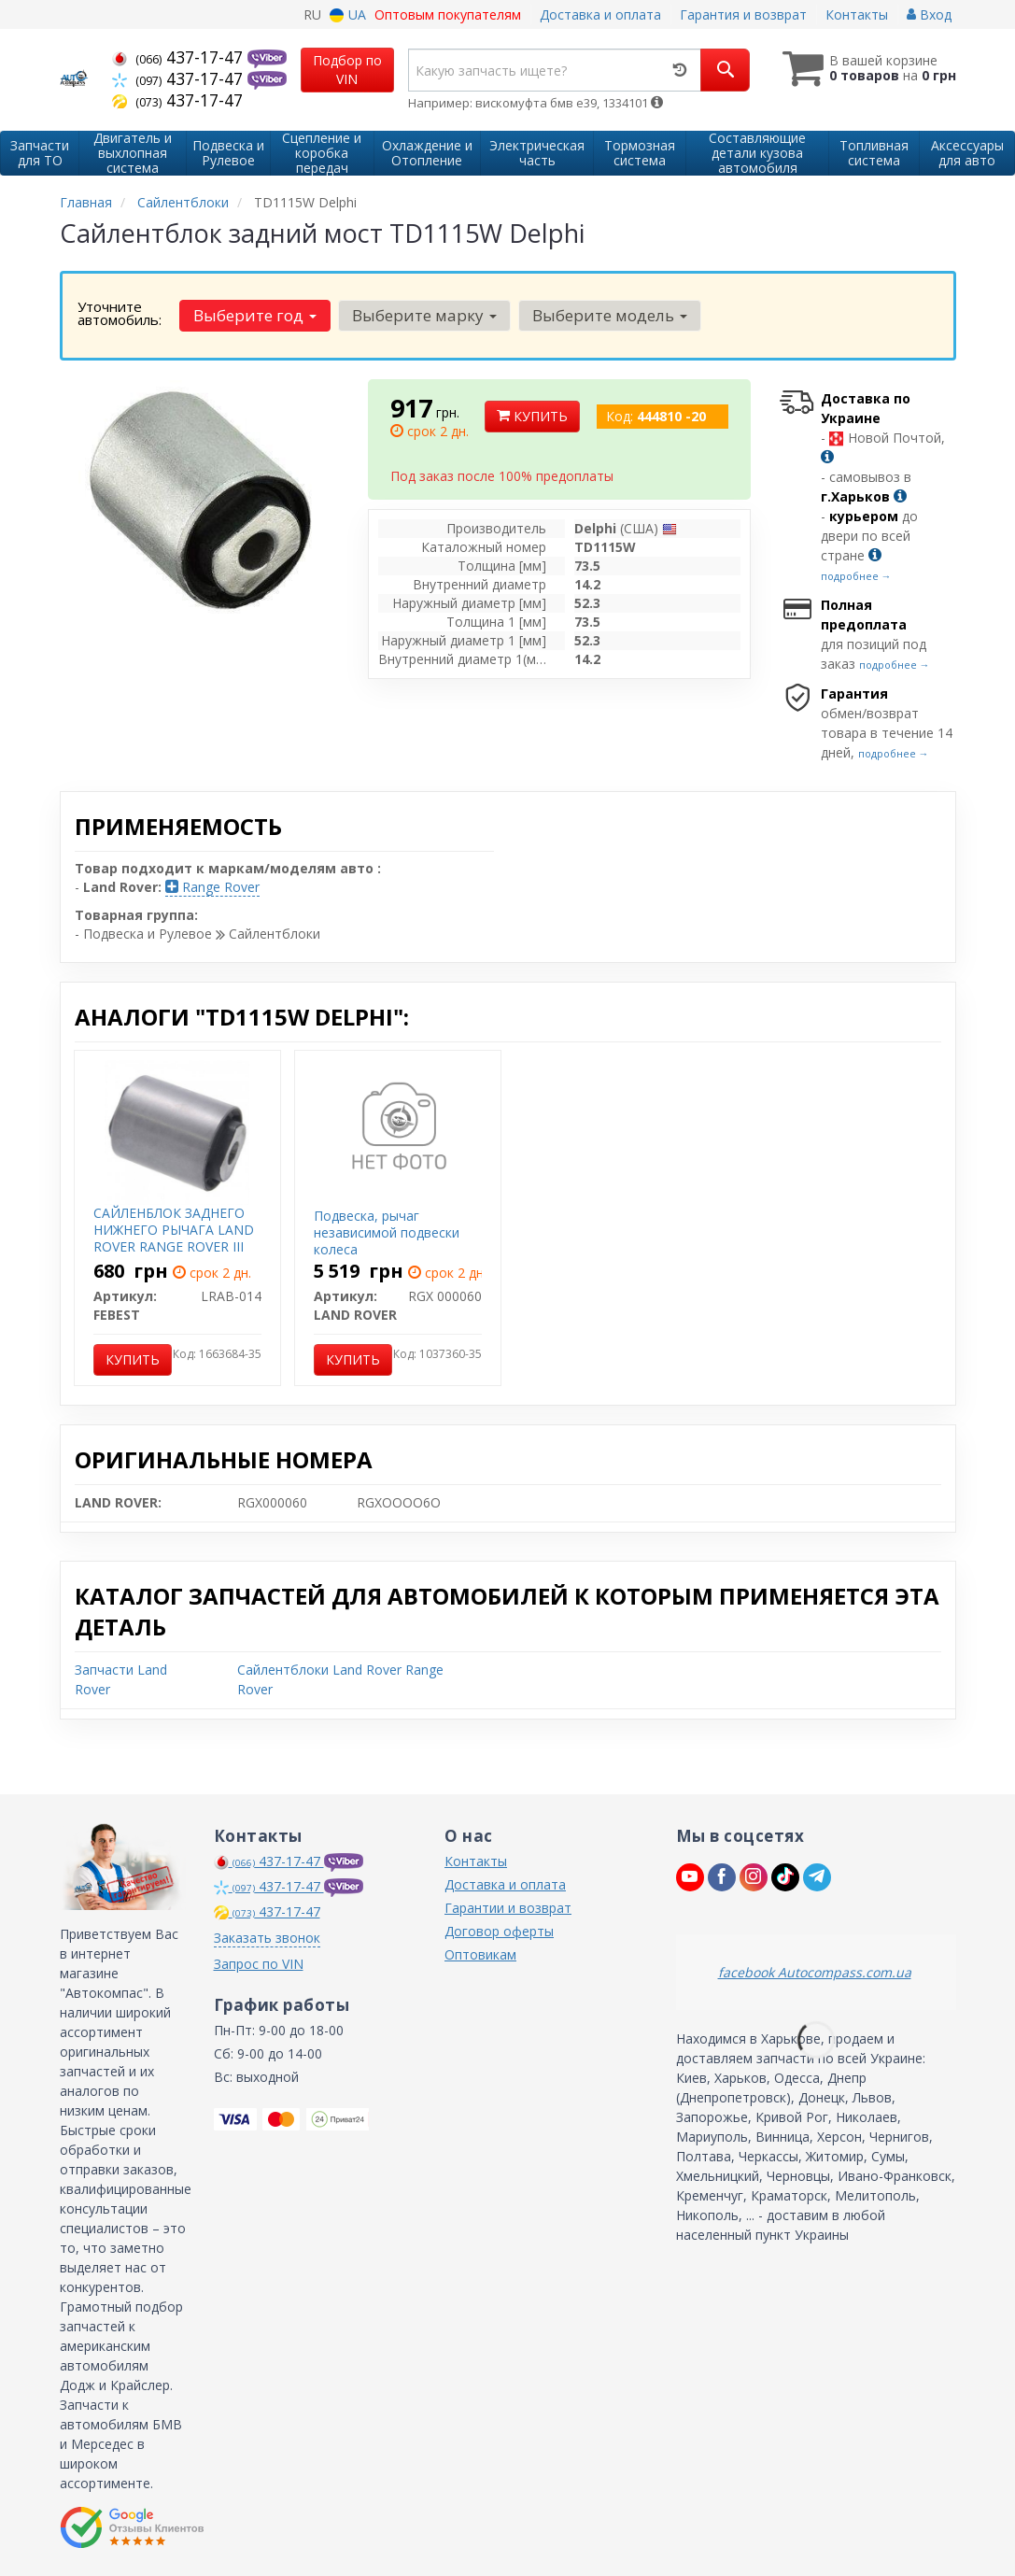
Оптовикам (480, 1954)
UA (348, 14)
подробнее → (856, 576)
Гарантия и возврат (743, 14)
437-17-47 (179, 57)
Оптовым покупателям (447, 14)
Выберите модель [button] (609, 315)
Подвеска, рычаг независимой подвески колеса (386, 1232)
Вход (929, 14)
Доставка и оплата (600, 14)
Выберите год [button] (255, 315)
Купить (532, 416)
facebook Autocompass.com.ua (814, 1972)
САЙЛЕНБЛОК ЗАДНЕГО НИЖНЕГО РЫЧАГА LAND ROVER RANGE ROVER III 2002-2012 (173, 1238)
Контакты (856, 14)
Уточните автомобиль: (120, 313)
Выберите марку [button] (424, 315)
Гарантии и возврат (507, 1908)
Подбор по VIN (347, 69)
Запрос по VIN (258, 1964)
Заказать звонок (267, 1937)
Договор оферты (499, 1931)
